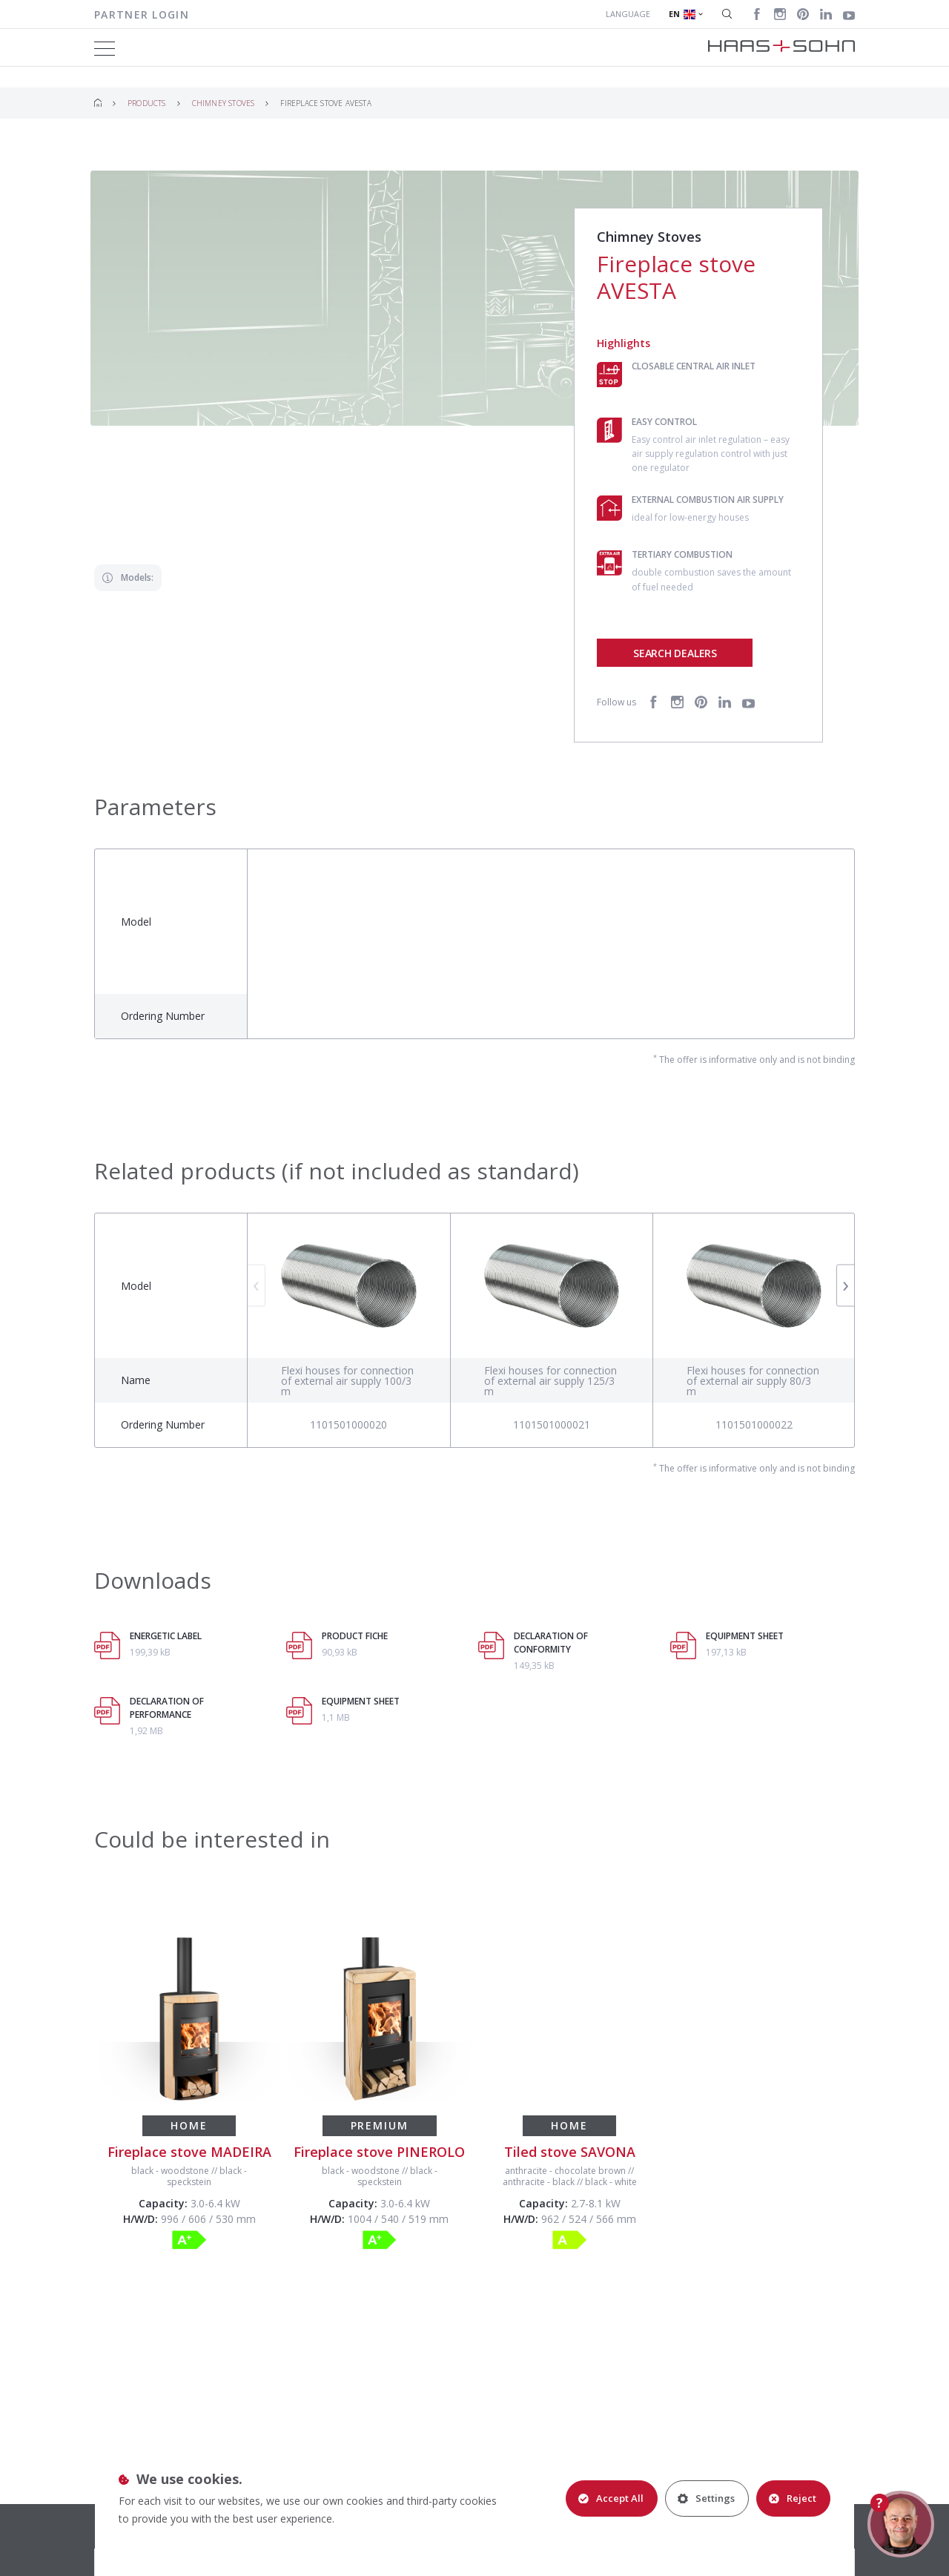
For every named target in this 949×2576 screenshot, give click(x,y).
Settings (706, 2498)
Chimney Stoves (223, 103)
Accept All (611, 2498)
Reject (792, 2498)
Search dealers (675, 653)
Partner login (141, 14)
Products (147, 103)
